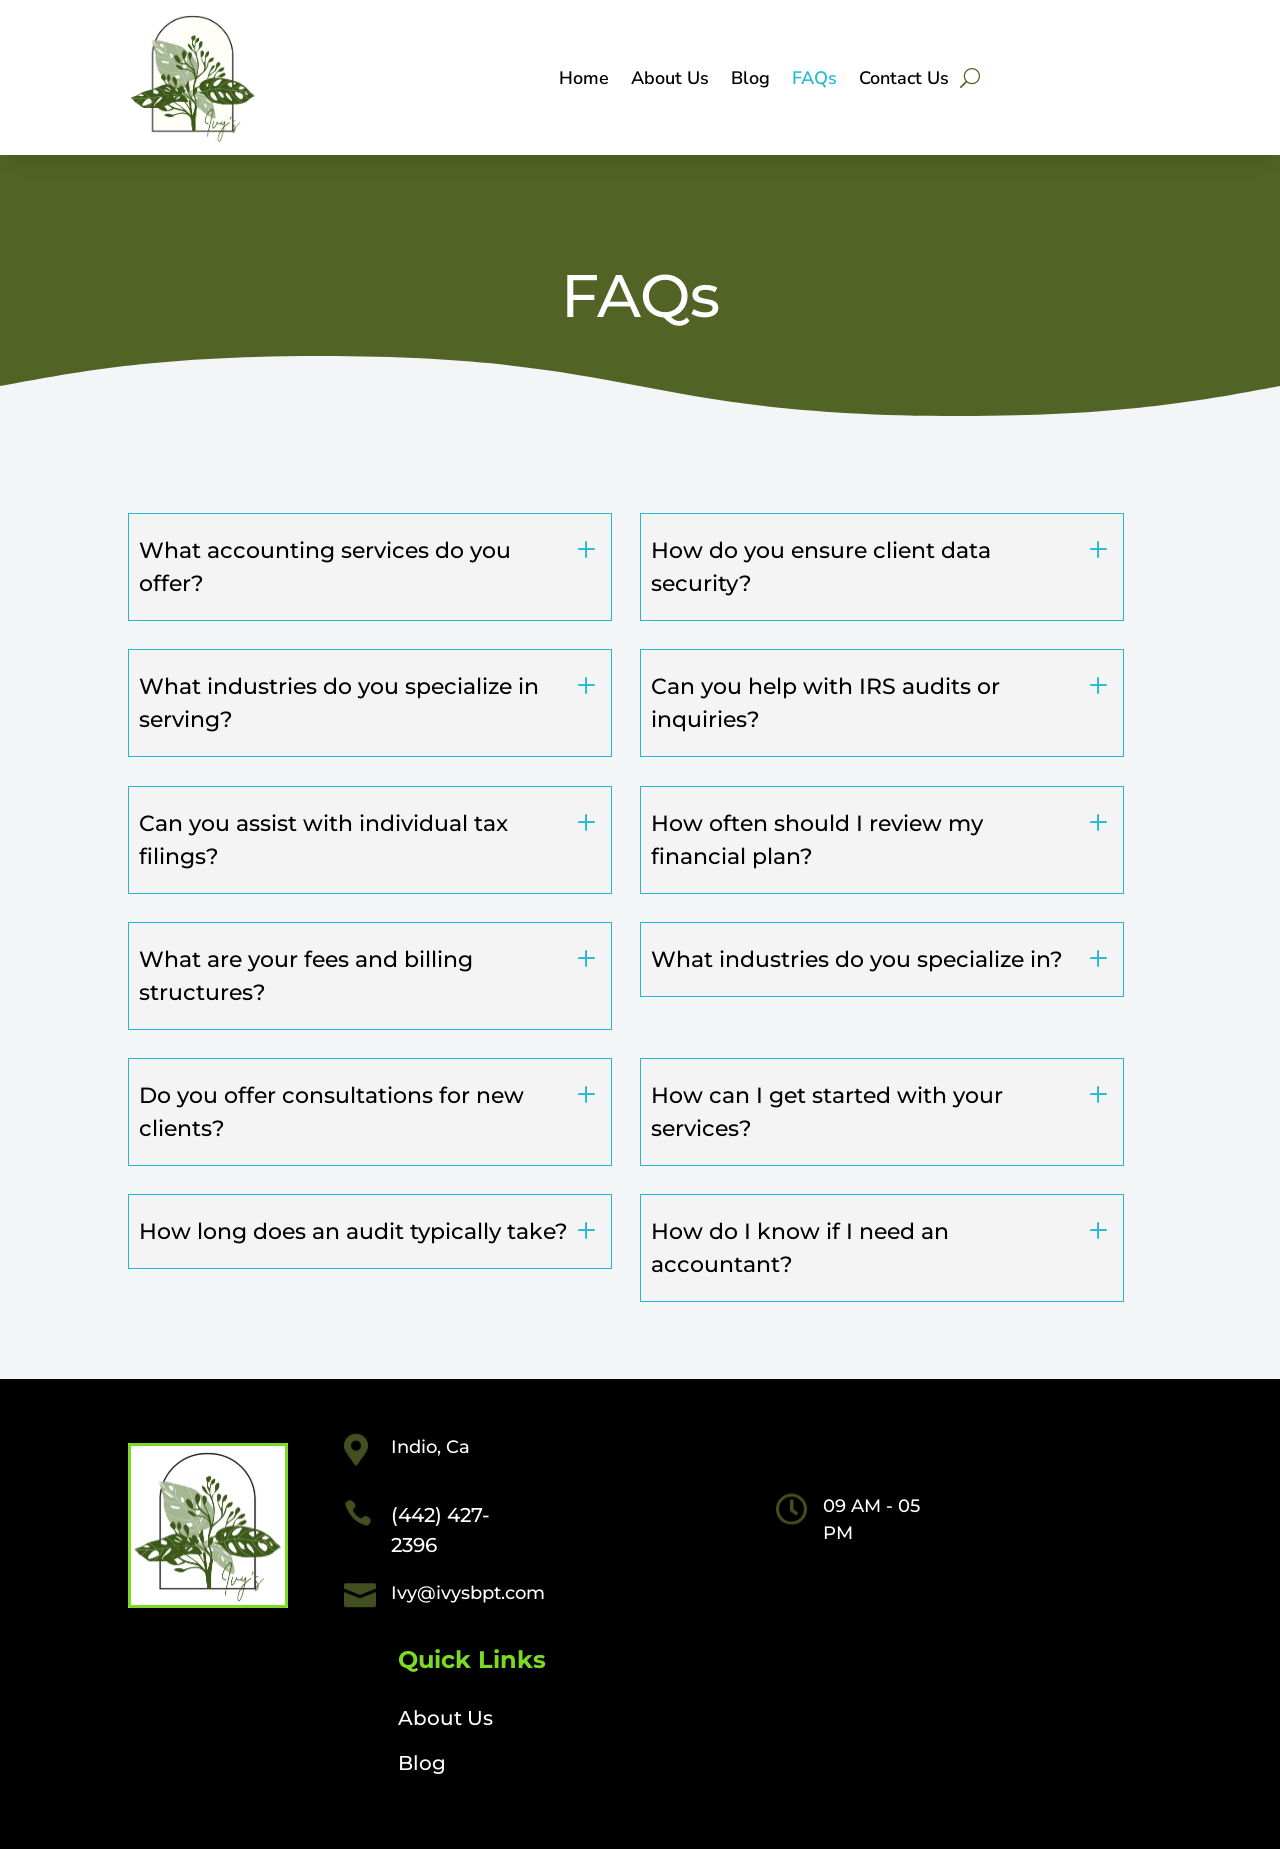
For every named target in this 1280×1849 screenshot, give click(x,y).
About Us (670, 80)
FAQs (814, 80)
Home (584, 80)
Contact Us (904, 80)
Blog (750, 80)
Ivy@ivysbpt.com (468, 1593)
